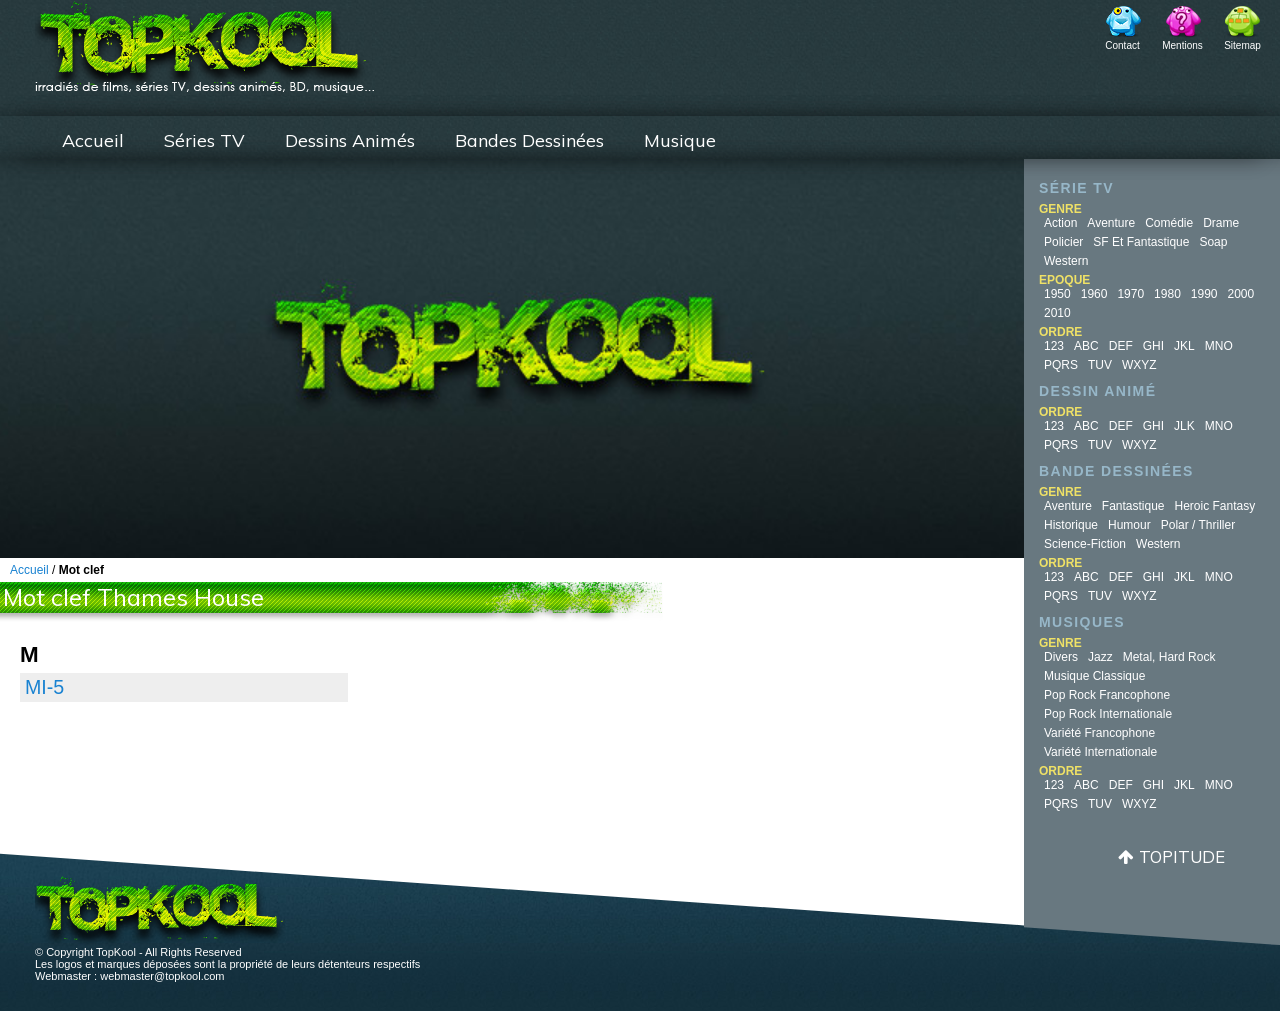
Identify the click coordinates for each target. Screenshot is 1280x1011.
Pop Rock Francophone (1107, 695)
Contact (1122, 45)
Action (1060, 223)
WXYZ (1139, 365)
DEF (1121, 346)
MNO (1219, 346)
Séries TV (204, 140)
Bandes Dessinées (529, 140)
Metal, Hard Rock (1169, 657)
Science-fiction (1085, 544)
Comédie (1169, 223)
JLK (1184, 426)
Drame (1221, 223)
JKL (1184, 346)
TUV (1100, 365)
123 (1054, 346)
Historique (1071, 525)
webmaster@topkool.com (162, 976)
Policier (1063, 242)
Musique (680, 140)
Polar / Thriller (1198, 525)
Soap (1213, 242)
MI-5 (44, 687)
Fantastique (1133, 506)
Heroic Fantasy (1215, 506)
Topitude (1182, 856)
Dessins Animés (350, 140)
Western (1066, 261)
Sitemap (1242, 45)
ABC (1086, 346)
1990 (1204, 294)
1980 (1167, 294)
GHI (1153, 346)
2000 (1241, 294)
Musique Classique (1094, 676)
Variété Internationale (1100, 752)
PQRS (1061, 365)
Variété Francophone (1099, 733)
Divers (1061, 657)
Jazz (1100, 657)
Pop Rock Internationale (1108, 714)
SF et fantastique (1141, 242)
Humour (1129, 525)
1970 (1130, 294)
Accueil (93, 140)
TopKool (205, 41)
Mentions (1182, 45)
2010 (1057, 313)
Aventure (1111, 223)
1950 (1057, 294)
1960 (1094, 294)
